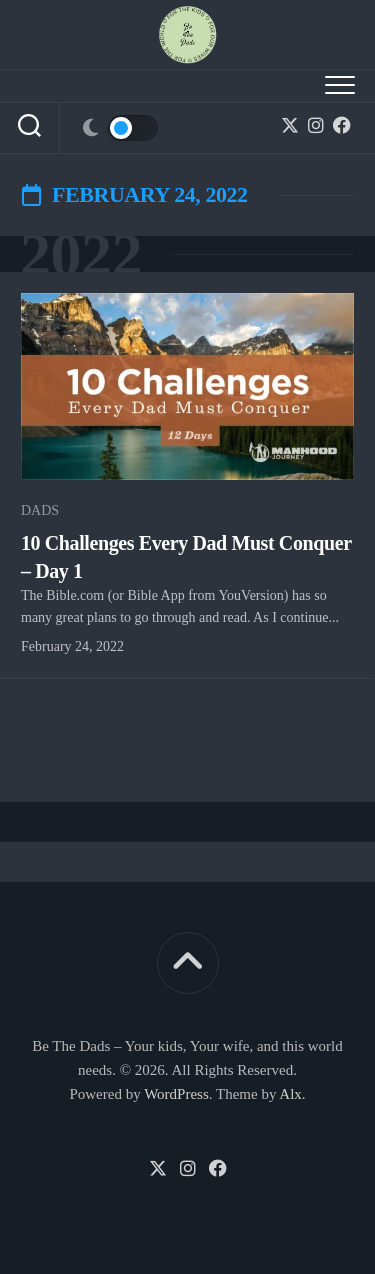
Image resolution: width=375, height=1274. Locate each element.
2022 (81, 254)
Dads (40, 510)
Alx (290, 1094)
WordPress (176, 1094)
